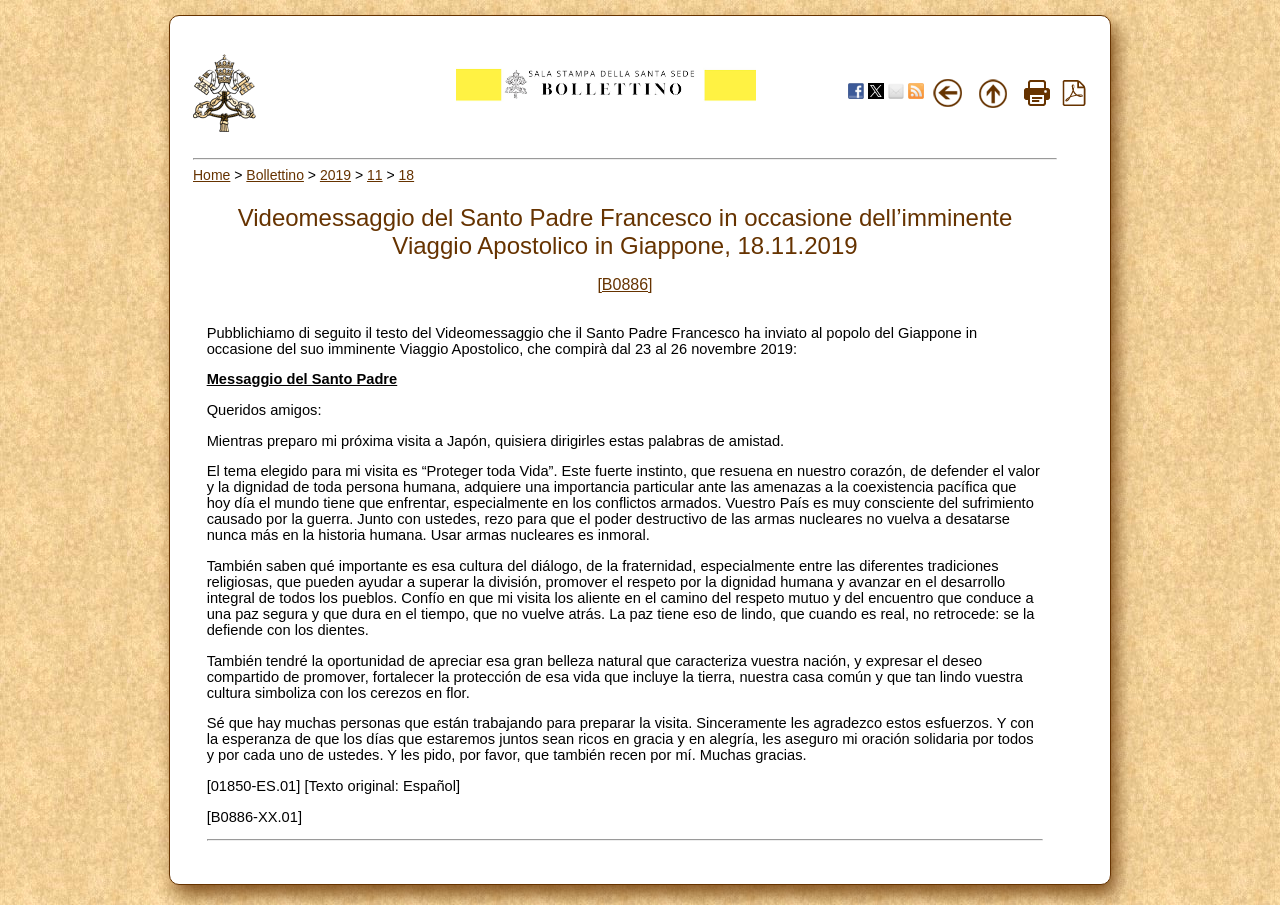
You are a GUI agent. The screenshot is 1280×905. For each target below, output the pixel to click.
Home (211, 175)
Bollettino (275, 175)
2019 (335, 175)
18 (407, 175)
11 (375, 175)
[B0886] (624, 284)
